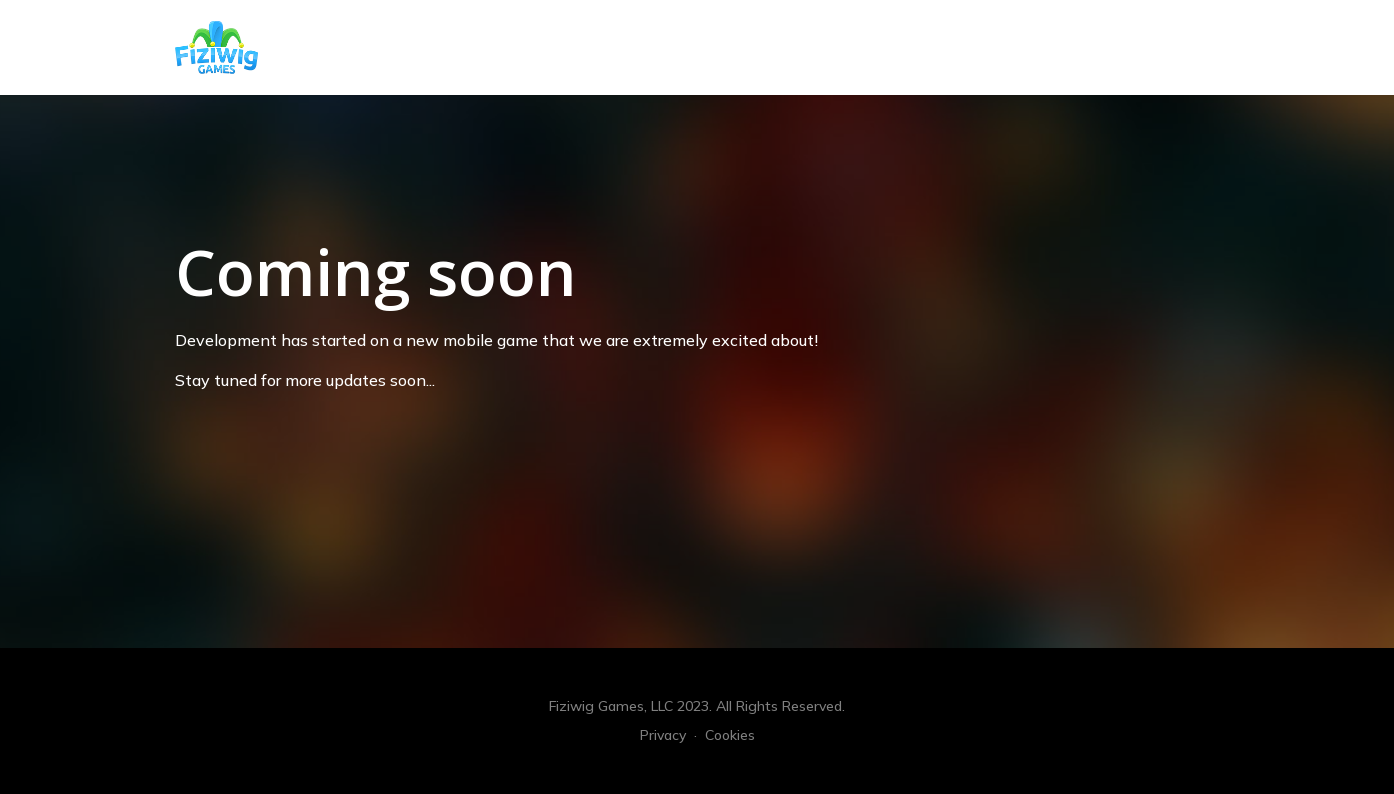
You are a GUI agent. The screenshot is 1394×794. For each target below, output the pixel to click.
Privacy (663, 735)
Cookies (730, 735)
